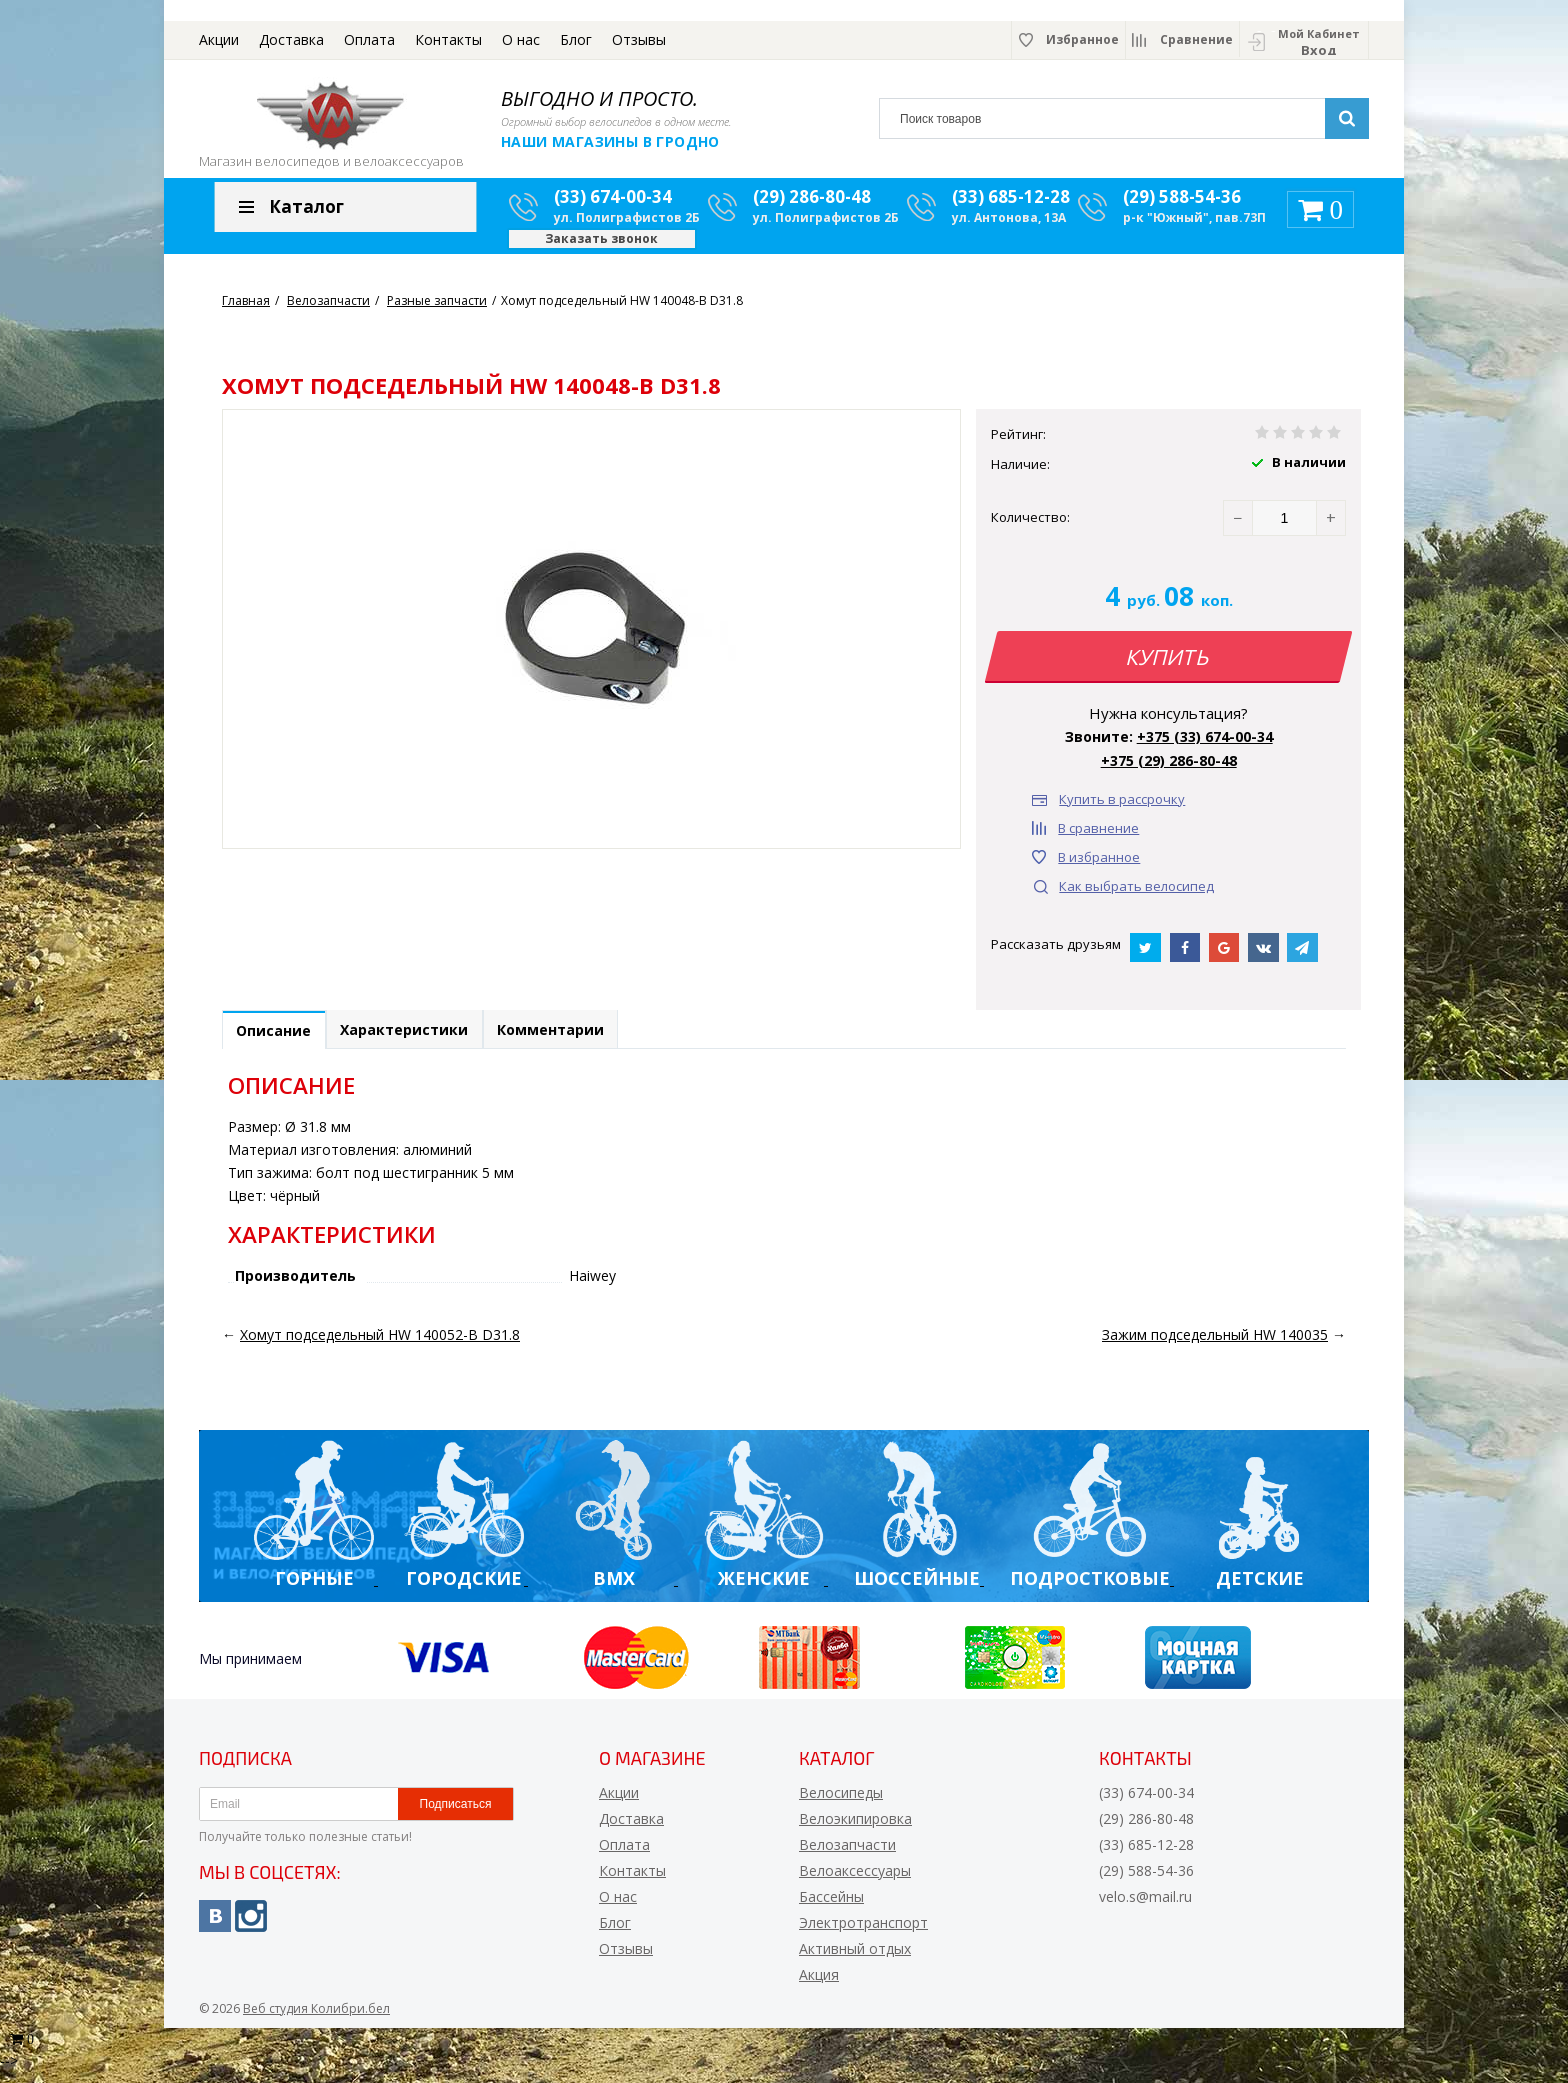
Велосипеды (841, 1804)
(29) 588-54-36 (1182, 205)
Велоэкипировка (855, 1830)
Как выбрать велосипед (1136, 894)
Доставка (291, 39)
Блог (576, 39)
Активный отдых (855, 1960)
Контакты (448, 39)
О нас (521, 39)
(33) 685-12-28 (1011, 205)
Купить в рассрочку (1122, 807)
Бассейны (831, 1908)
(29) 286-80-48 (812, 205)
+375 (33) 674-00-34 (1205, 744)
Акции (219, 39)
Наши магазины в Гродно (610, 141)
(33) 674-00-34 (613, 205)
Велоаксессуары (855, 1882)
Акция (819, 1986)
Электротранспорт (863, 1934)
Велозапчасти (847, 1856)
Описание (278, 1041)
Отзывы (639, 39)
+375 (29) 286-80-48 (1169, 768)
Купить (1169, 665)
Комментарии (573, 1040)
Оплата (369, 39)
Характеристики (418, 1040)
